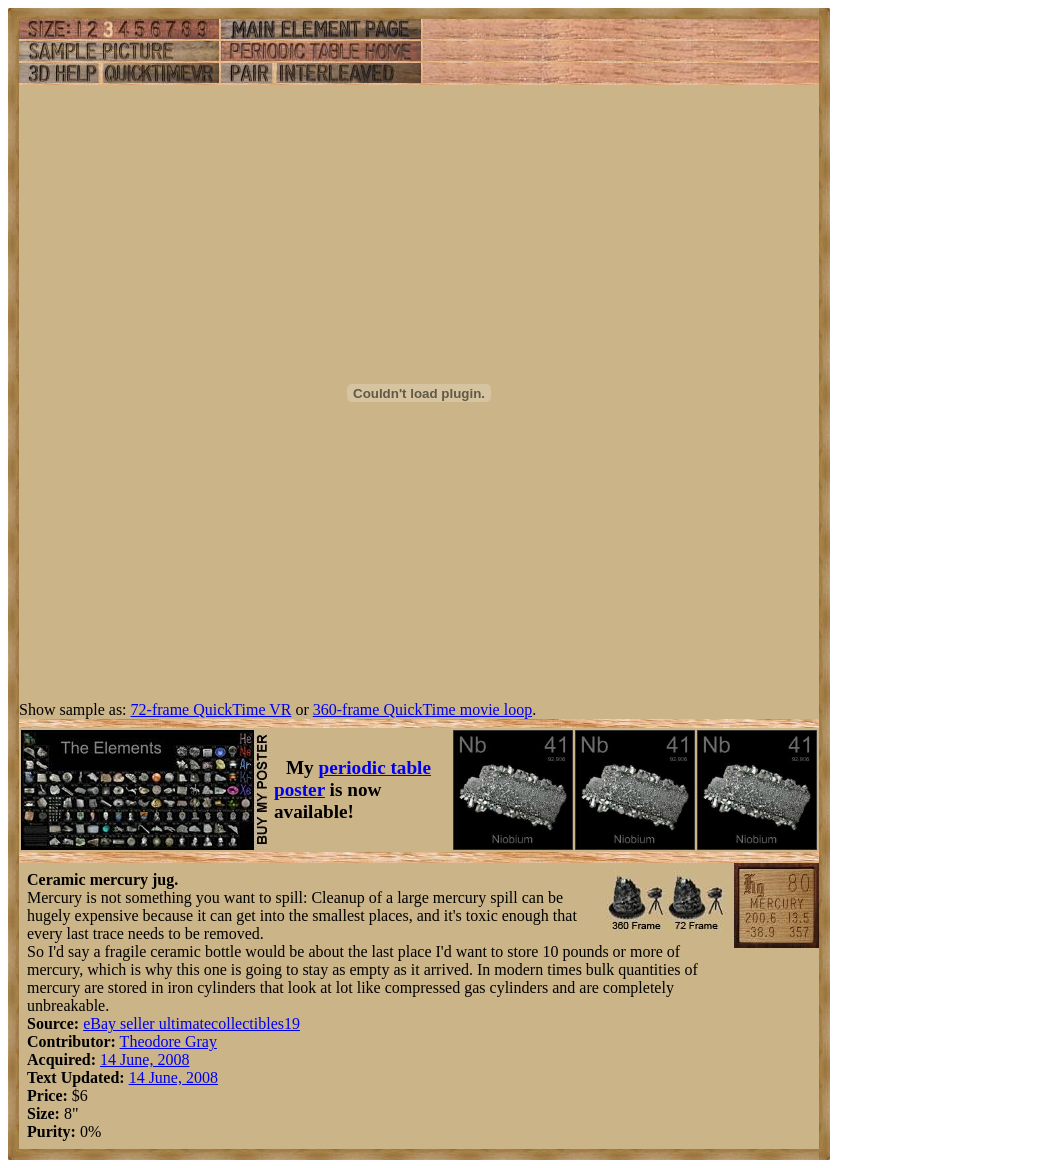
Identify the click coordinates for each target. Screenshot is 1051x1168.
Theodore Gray (168, 1041)
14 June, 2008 (144, 1059)
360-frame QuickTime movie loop (422, 709)
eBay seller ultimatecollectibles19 (191, 1023)
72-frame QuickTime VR (211, 709)
